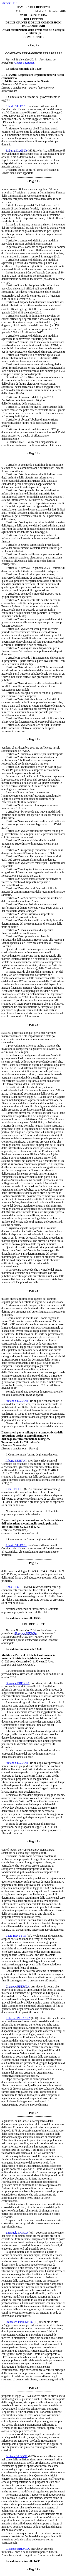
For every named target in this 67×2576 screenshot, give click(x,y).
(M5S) (31, 150)
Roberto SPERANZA (18, 2018)
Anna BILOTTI (15, 1586)
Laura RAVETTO (16, 1935)
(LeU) (34, 2018)
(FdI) (31, 2232)
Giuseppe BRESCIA (25, 1633)
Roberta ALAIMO (16, 150)
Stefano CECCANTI (17, 1400)
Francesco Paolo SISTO (19, 2321)
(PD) (33, 1400)
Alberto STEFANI (24, 62)
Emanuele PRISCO (17, 2232)
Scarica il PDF (9, 2)
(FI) (29, 1935)
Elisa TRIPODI (14, 1489)
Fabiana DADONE (17, 2456)
